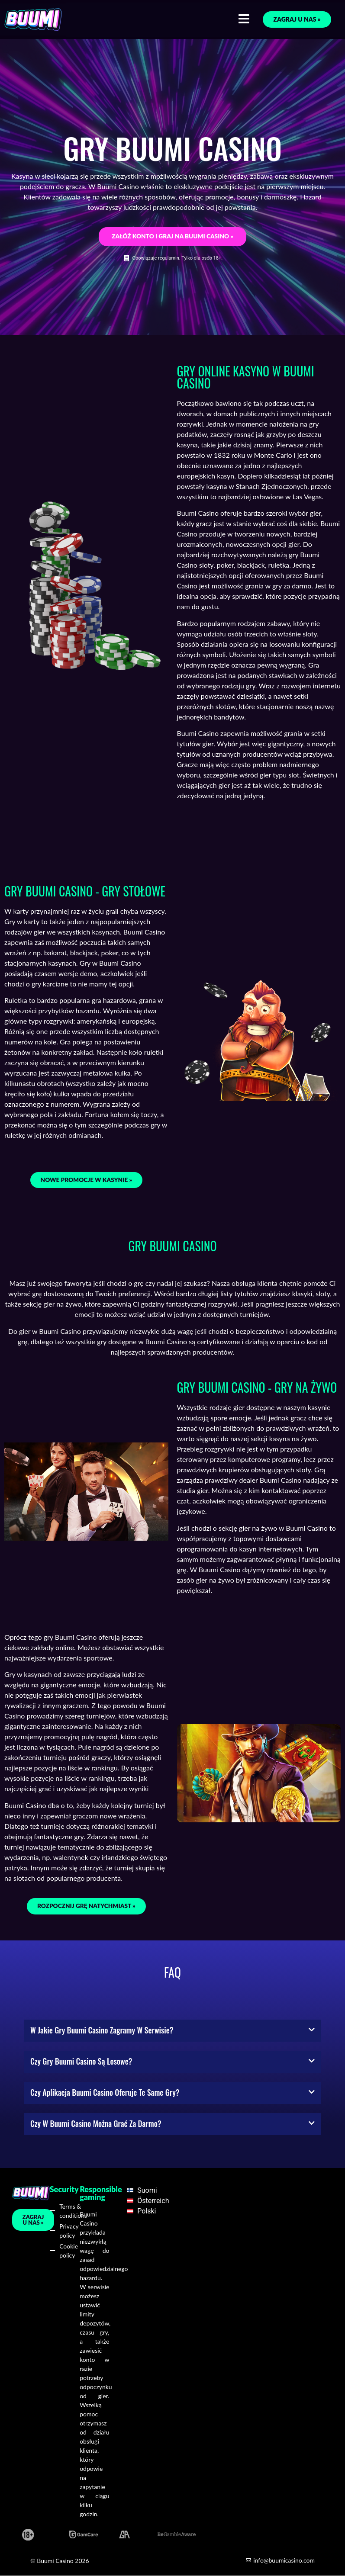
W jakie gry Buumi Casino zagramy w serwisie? (101, 2030)
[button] (172, 2031)
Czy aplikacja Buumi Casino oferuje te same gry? (104, 2092)
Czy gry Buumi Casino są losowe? (81, 2061)
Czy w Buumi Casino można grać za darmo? (95, 2123)
